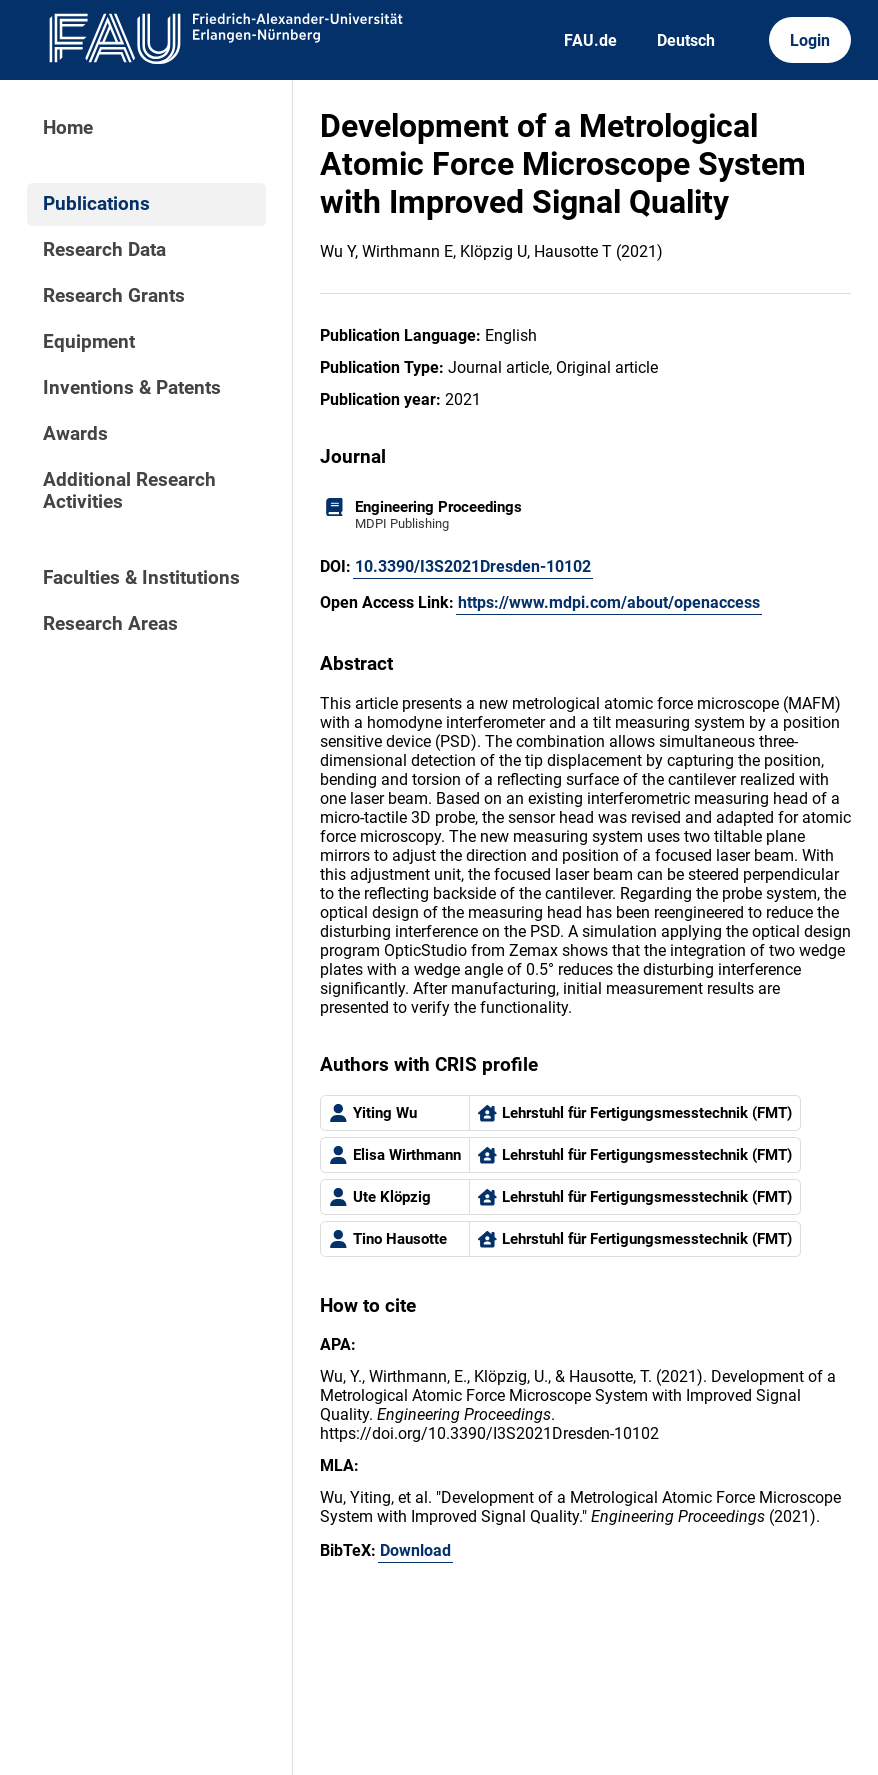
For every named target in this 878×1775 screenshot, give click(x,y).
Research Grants (114, 296)
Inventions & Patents (132, 388)
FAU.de (590, 40)
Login (810, 40)
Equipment (89, 342)
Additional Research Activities (129, 491)
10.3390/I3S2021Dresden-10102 (473, 566)
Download (415, 1550)
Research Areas (110, 624)
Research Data (104, 250)
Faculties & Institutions (141, 578)
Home (68, 128)
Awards (75, 434)
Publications (96, 204)
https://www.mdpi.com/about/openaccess (609, 602)
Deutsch (686, 40)
